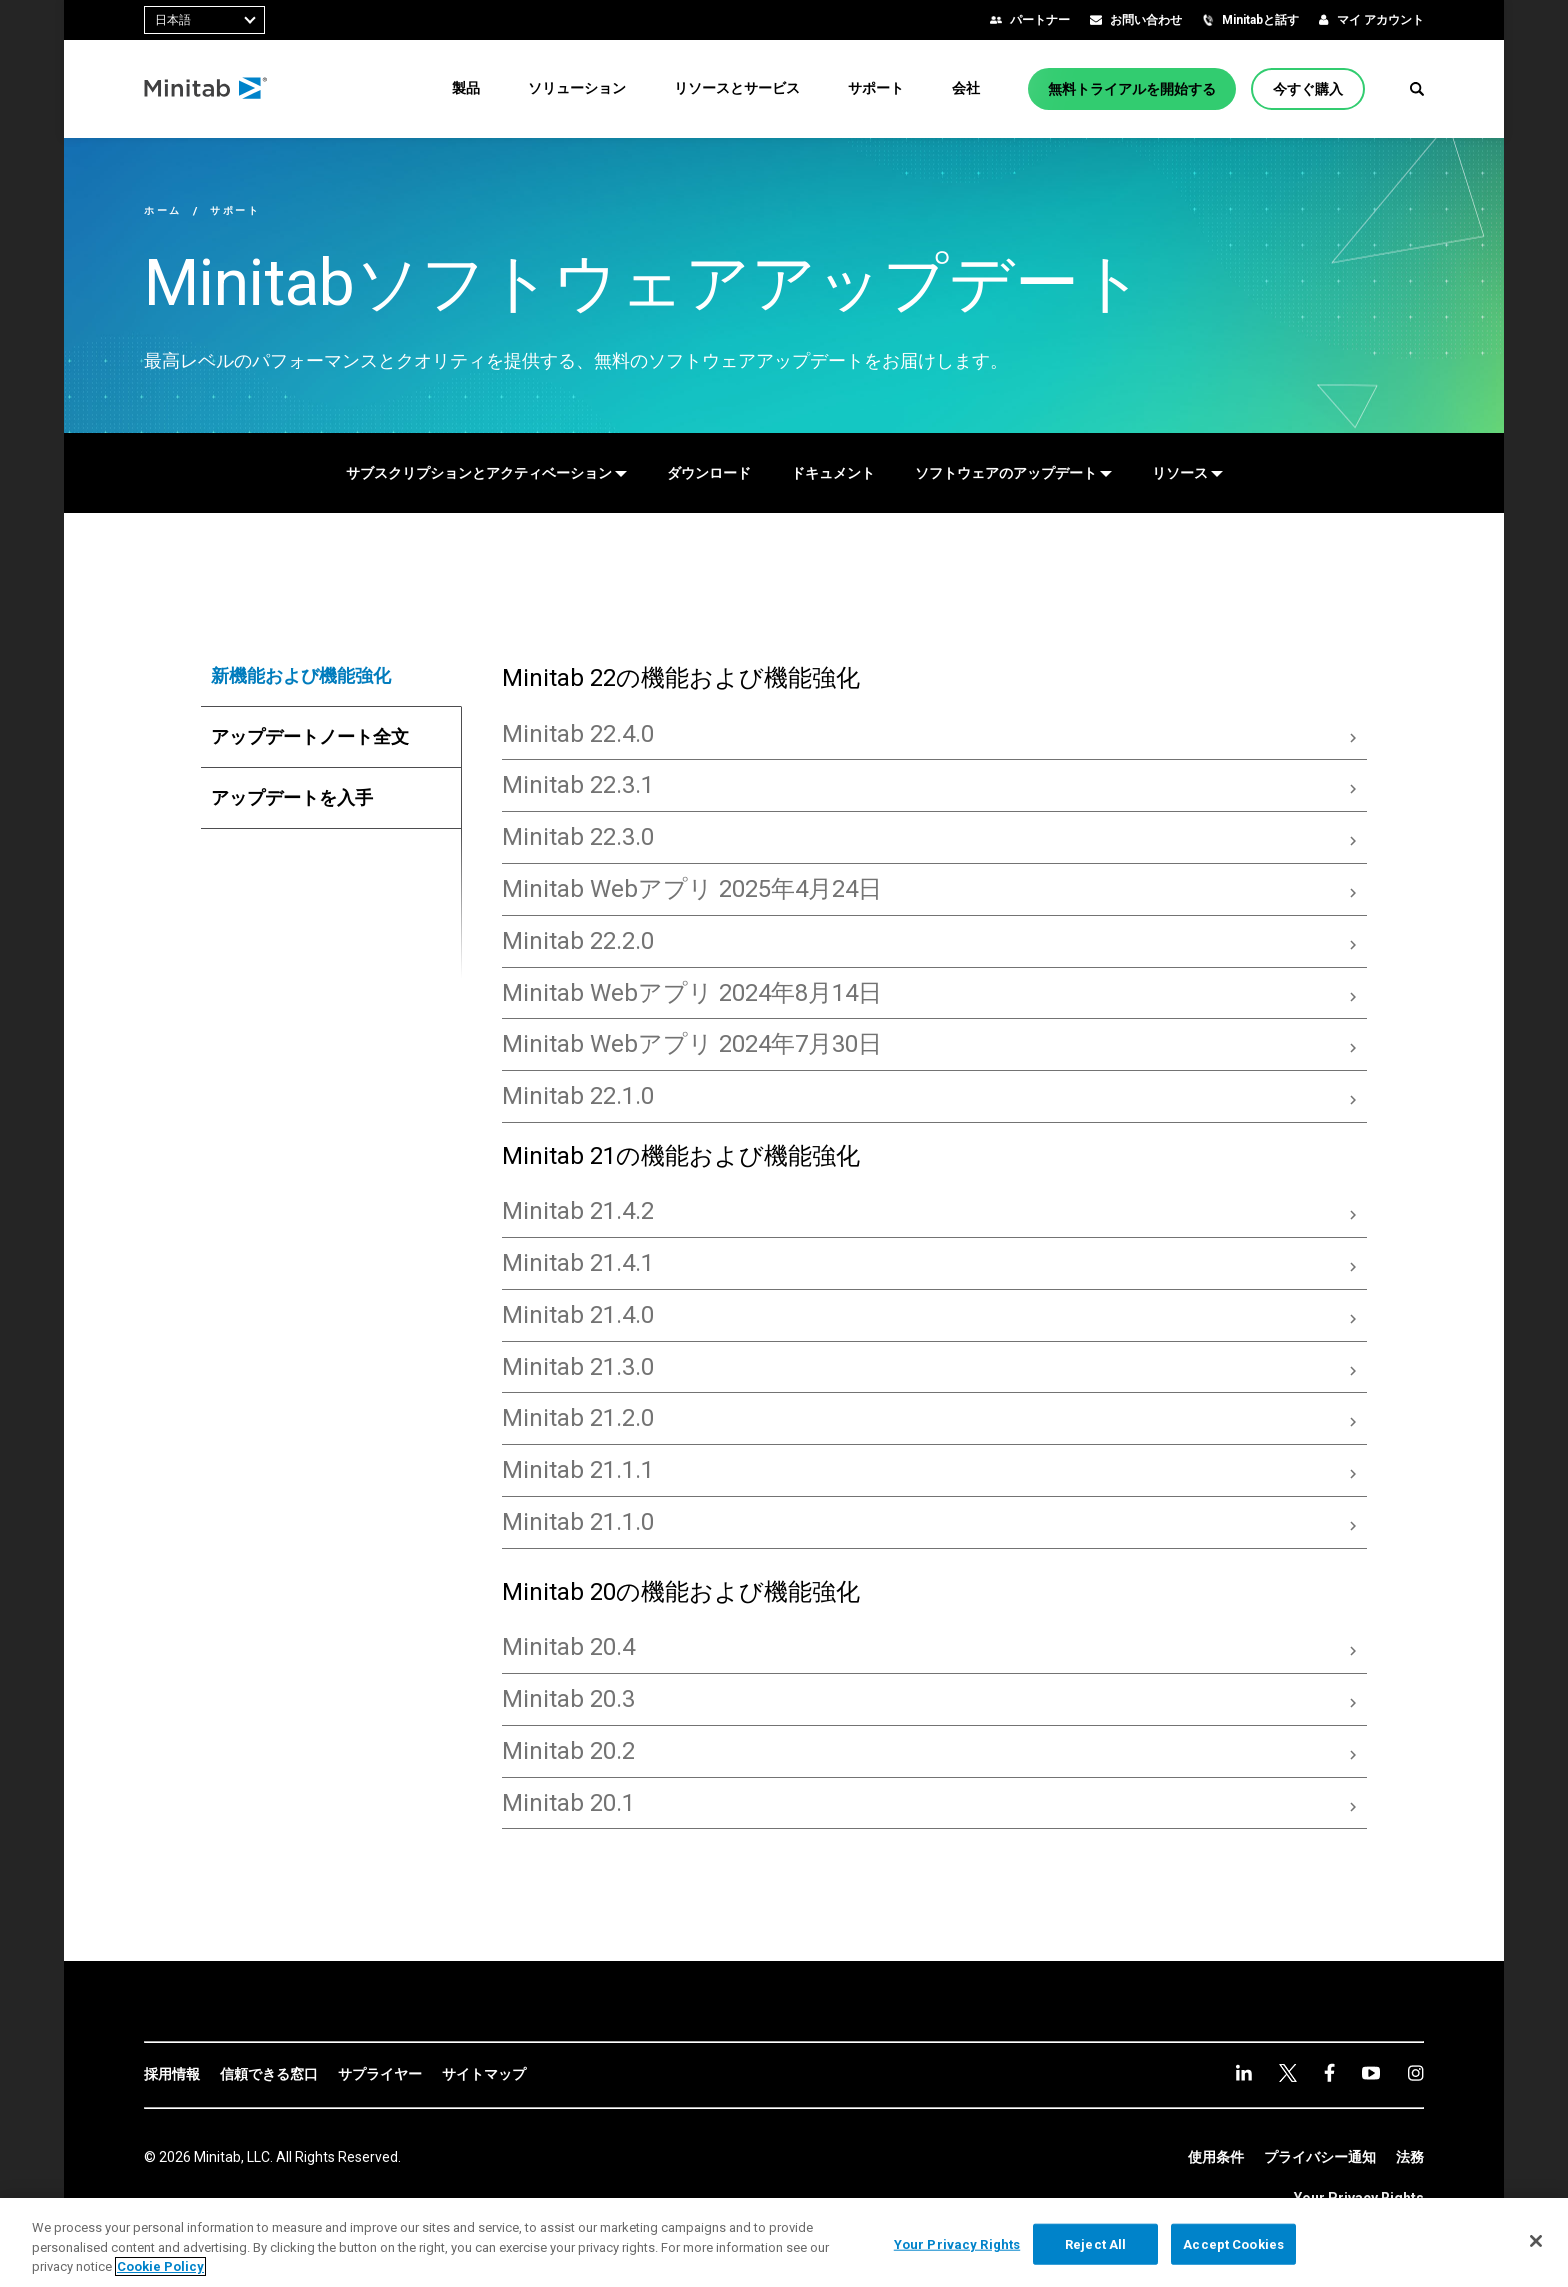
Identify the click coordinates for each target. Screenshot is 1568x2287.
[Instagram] (1415, 2073)
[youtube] (1371, 2073)
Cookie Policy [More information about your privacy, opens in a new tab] (160, 2266)
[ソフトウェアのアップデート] (1013, 473)
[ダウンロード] (709, 473)
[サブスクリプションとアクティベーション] (486, 473)
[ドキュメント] (833, 473)
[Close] (1536, 2241)
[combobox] (204, 20)
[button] (1417, 89)
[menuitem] (466, 88)
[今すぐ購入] (1308, 89)
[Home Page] (206, 89)
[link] (172, 2075)
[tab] (332, 676)
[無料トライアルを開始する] (1132, 89)
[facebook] (1329, 2072)
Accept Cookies (1233, 2243)
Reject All (1095, 2243)
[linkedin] (1244, 2072)
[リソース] (1187, 473)
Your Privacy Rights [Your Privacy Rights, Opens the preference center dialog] (957, 2243)
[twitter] (1288, 2073)
